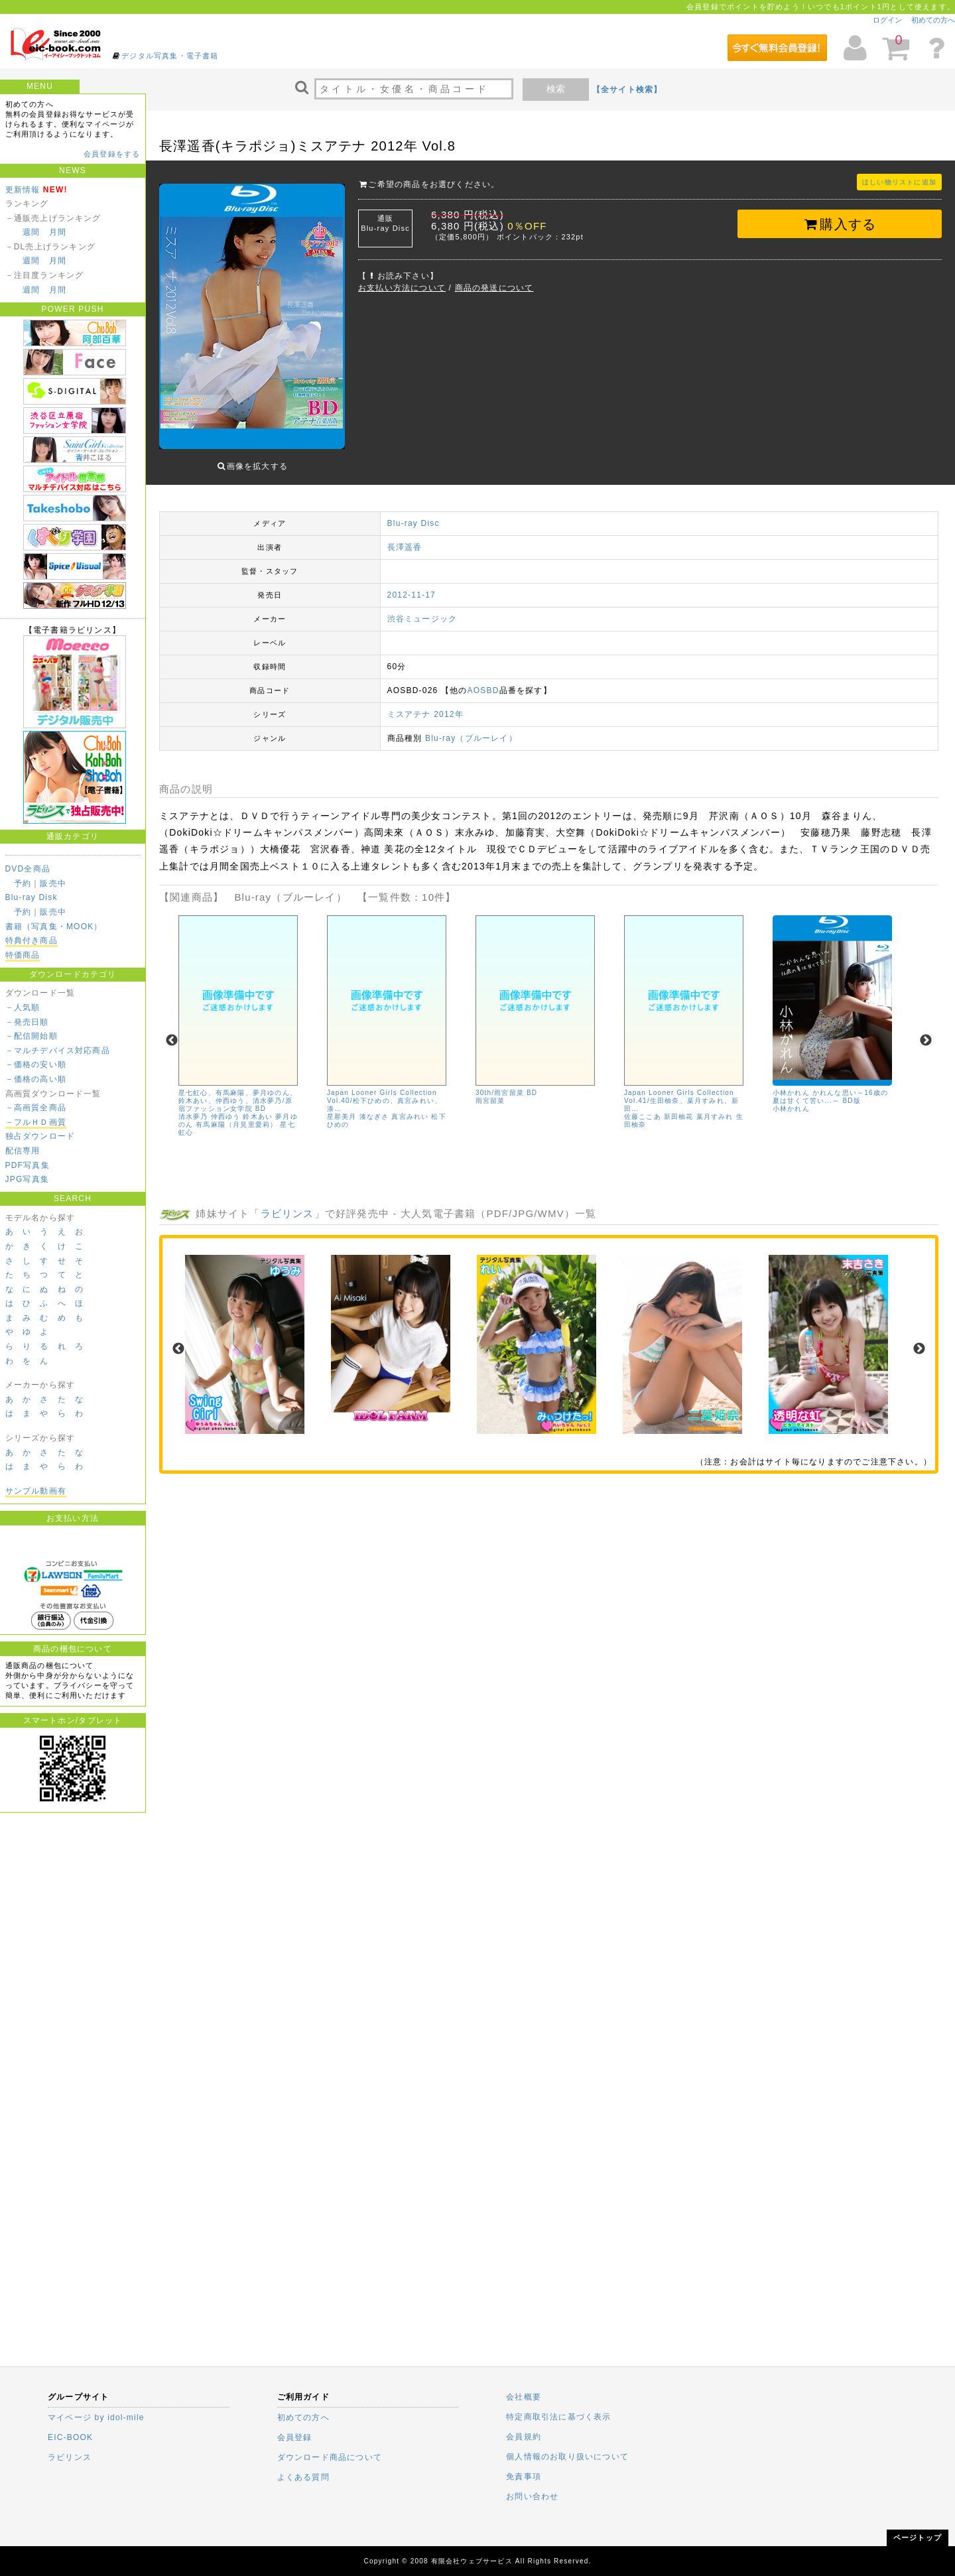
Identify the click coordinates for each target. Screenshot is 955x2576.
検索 (555, 89)
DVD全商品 (28, 868)
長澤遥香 (404, 537)
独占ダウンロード (40, 1136)
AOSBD (483, 680)
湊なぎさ (374, 1106)
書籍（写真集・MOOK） (54, 926)
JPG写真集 (27, 1179)
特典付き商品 (31, 940)
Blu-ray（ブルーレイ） (471, 728)
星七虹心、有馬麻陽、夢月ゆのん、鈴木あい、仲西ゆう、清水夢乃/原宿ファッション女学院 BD (237, 1090)
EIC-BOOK (70, 2437)
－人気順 (22, 1007)
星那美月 (342, 1106)
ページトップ (917, 2538)
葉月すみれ (714, 1106)
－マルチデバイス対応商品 (57, 1050)
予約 (22, 883)
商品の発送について (494, 287)
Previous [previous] (171, 1030)
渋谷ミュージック (422, 608)
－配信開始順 (31, 1036)
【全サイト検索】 (627, 89)
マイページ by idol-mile (96, 2417)
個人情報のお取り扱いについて (567, 2456)
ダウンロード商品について (329, 2457)
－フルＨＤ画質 (35, 1122)
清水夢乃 (193, 1106)
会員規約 (523, 2436)
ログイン (887, 20)
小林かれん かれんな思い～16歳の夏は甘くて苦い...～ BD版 (830, 1086)
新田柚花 (679, 1106)
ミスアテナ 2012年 (425, 704)
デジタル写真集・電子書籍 (169, 56)
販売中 (53, 883)
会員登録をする (112, 154)
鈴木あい (258, 1106)
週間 (31, 232)
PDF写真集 (27, 1165)
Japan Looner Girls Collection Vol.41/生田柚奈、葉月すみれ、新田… (681, 1090)
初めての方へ (933, 20)
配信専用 (22, 1150)
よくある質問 (303, 2477)
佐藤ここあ (642, 1106)
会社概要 (523, 2397)
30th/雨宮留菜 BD (506, 1082)
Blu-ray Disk (31, 897)
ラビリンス (287, 1203)
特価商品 (22, 955)
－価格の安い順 (35, 1064)
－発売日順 (27, 1022)
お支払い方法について (402, 287)
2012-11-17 (411, 585)
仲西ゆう (226, 1106)
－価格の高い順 (35, 1079)
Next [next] (925, 1030)
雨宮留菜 (490, 1090)
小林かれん (791, 1098)
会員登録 (294, 2437)
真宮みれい (410, 1106)
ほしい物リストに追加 (899, 182)
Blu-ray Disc (413, 513)
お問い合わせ (532, 2496)
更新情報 (22, 189)
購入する (840, 224)
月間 (57, 232)
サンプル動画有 (35, 1491)
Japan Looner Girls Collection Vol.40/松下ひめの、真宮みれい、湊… (384, 1090)
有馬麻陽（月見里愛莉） (237, 1114)
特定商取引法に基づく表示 (558, 2416)
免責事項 (523, 2476)
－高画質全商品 (35, 1107)
